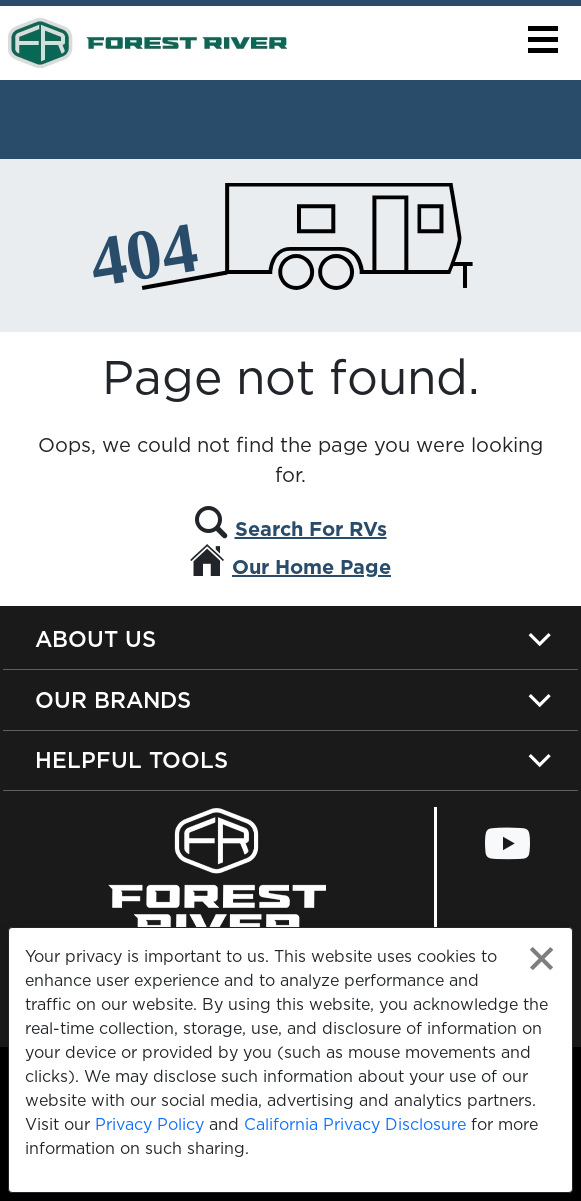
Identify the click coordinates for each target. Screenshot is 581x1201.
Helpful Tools (131, 759)
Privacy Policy (149, 1124)
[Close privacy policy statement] (541, 958)
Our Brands (113, 699)
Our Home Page (311, 567)
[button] (542, 39)
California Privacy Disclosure (355, 1124)
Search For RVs (311, 529)
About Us (95, 638)
